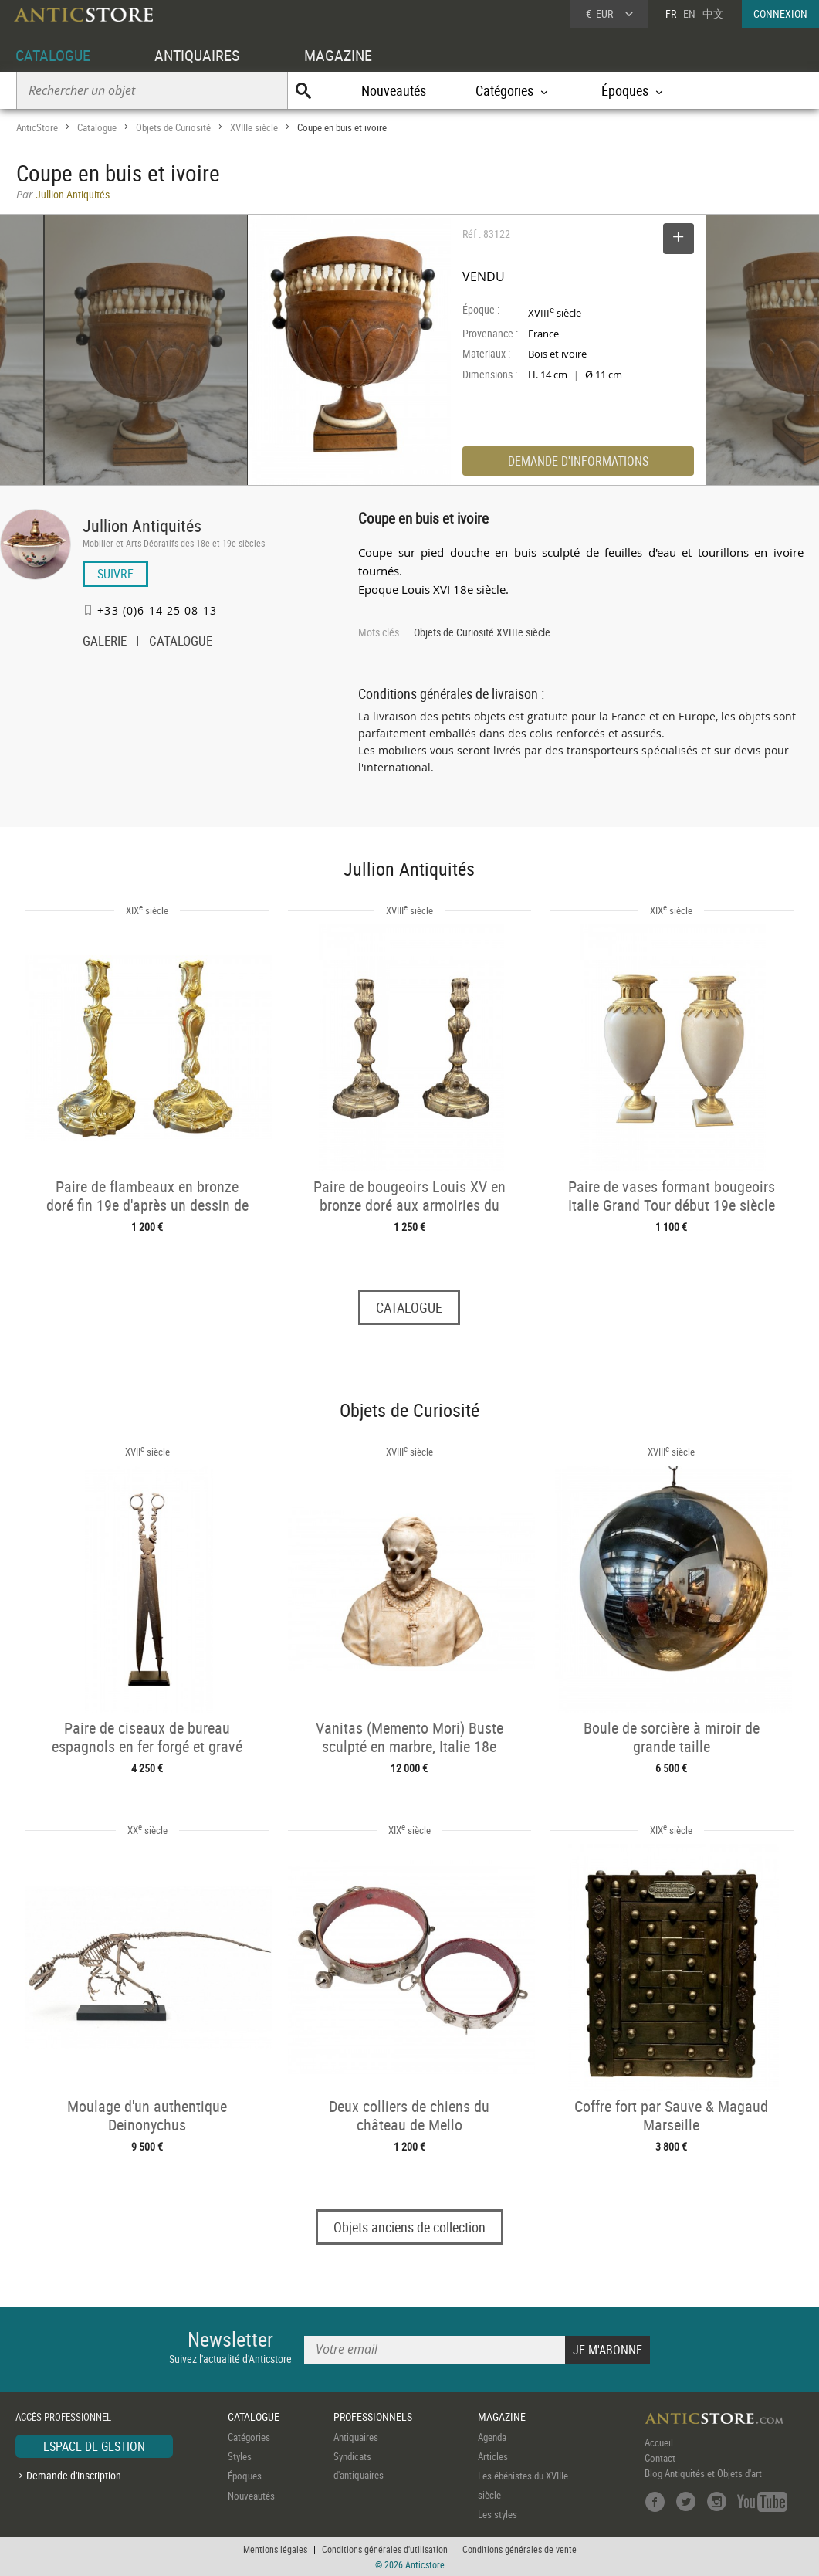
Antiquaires (355, 2437)
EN (689, 13)
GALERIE (105, 642)
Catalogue (97, 127)
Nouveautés (393, 90)
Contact (660, 2458)
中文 (713, 13)
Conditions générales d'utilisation (385, 2549)
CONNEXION (780, 13)
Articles (493, 2456)
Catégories (249, 2437)
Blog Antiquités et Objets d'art (703, 2473)
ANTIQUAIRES (196, 55)
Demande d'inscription (73, 2475)
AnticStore (37, 127)
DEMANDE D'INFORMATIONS (578, 460)
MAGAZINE (338, 55)
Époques (245, 2476)
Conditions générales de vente (519, 2549)
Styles (240, 2456)
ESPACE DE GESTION (94, 2446)
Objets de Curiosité (173, 127)
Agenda (492, 2437)
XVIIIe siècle (254, 127)
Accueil (659, 2442)
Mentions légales (275, 2549)
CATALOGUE (52, 55)
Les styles (497, 2515)
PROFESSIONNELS (372, 2416)
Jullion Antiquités (142, 525)
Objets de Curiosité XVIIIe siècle (482, 632)
